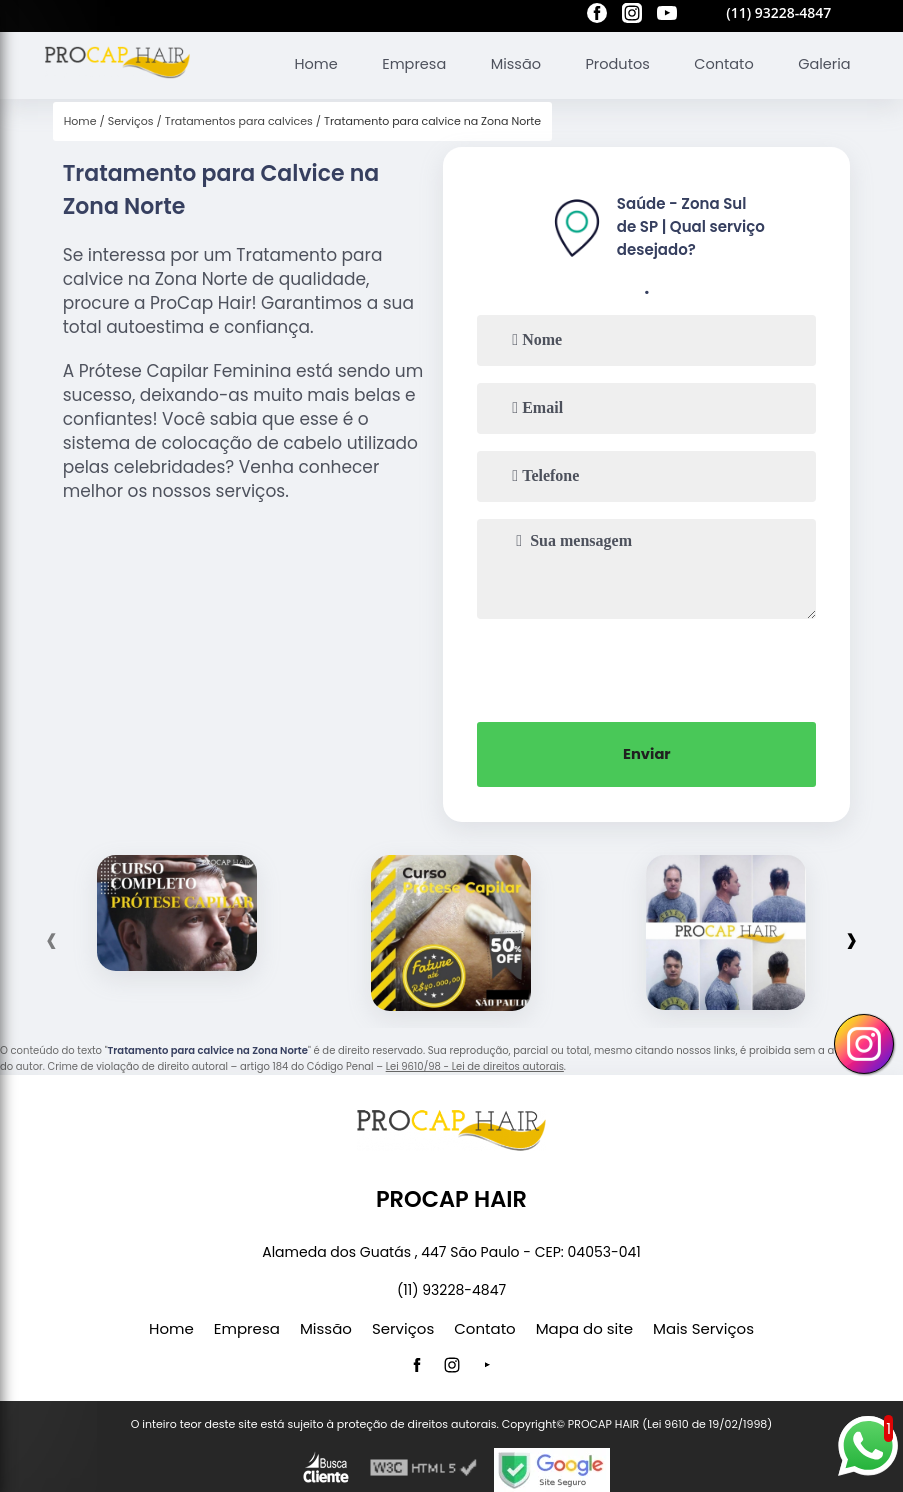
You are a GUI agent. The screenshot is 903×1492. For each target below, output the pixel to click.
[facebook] (597, 16)
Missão (507, 61)
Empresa (403, 61)
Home (302, 61)
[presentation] (647, 665)
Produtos (611, 61)
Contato (720, 61)
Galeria (823, 61)
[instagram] (632, 16)
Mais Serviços (703, 1325)
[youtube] (667, 16)
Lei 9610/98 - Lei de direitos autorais (475, 1062)
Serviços (403, 1325)
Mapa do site (584, 1325)
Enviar (647, 751)
